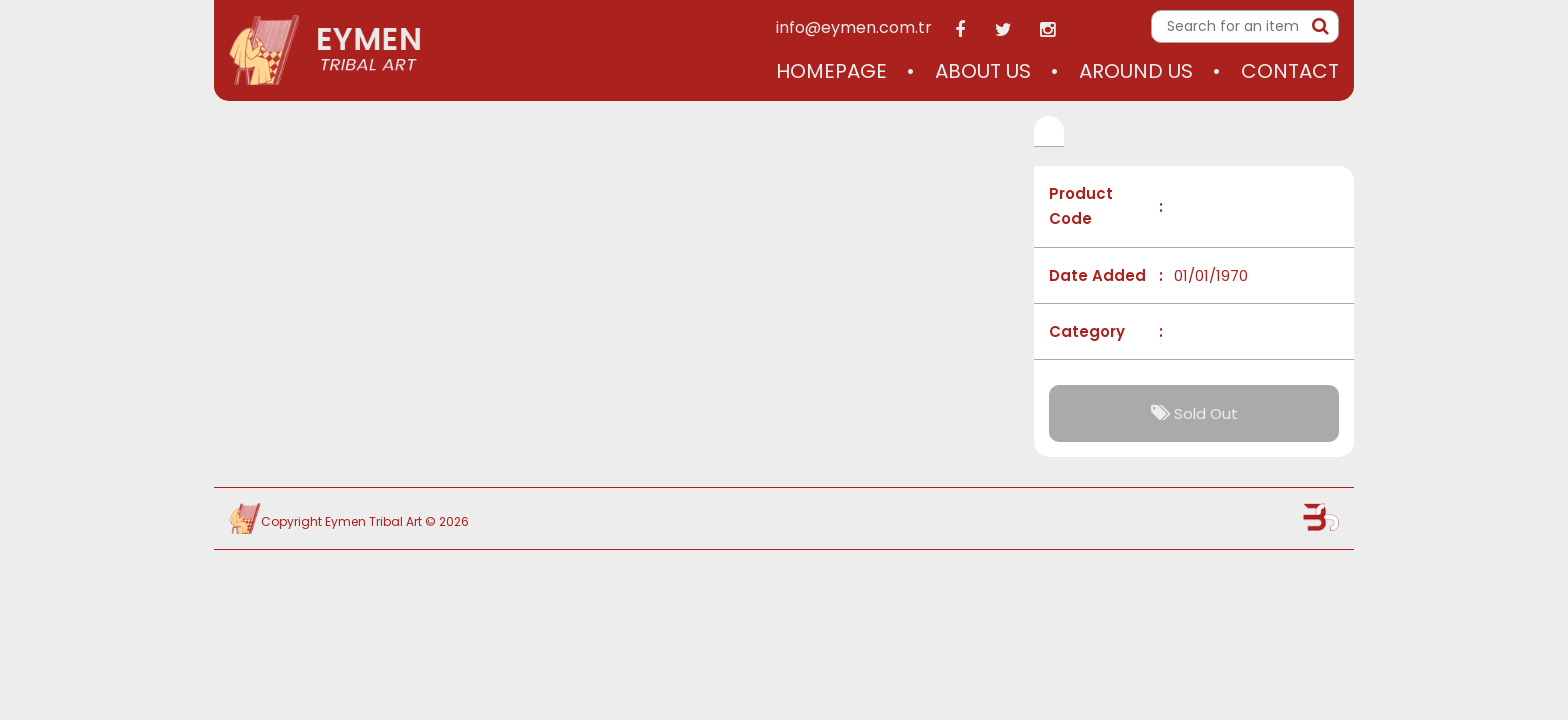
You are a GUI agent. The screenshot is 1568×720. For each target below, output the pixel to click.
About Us (983, 71)
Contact (1290, 71)
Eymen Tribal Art (373, 521)
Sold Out (1194, 413)
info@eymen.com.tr (854, 27)
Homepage (831, 71)
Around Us (1136, 71)
